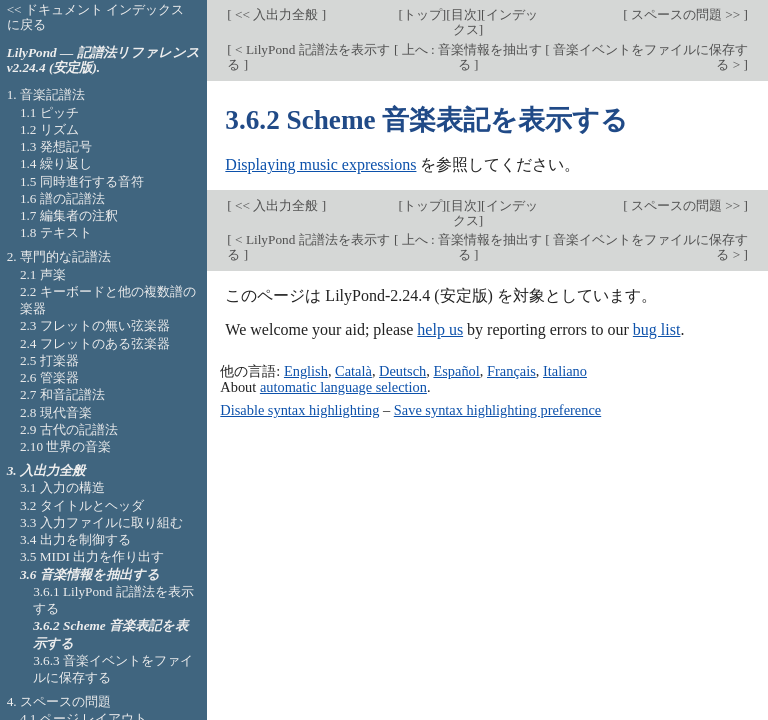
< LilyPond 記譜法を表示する (308, 57)
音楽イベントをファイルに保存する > (649, 57)
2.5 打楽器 (49, 360)
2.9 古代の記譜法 (69, 429)
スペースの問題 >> (686, 14)
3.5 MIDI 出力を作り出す (92, 556)
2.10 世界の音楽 (66, 446)
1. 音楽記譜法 (46, 94)
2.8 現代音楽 (56, 412)
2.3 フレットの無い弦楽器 (95, 325)
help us (440, 329)
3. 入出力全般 (46, 470)
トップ (422, 14)
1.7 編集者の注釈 (69, 215)
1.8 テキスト (56, 232)
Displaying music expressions (320, 164)
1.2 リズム (49, 129)
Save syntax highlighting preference (497, 410)
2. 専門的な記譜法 (59, 256)
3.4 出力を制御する (75, 539)
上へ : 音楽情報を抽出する (470, 57)
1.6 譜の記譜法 (62, 198)
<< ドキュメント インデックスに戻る (96, 17)
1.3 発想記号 (56, 146)
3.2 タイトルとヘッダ (82, 505)
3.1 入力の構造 (62, 487)
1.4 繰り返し (56, 163)
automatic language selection (343, 387)
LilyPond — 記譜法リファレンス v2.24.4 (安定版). (103, 60)
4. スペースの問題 (59, 701)
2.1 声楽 (43, 274)
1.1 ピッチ (49, 112)
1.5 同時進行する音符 (82, 181)
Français (511, 371)
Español (456, 371)
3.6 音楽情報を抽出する (90, 574)
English (306, 371)
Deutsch (402, 371)
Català (353, 371)
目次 (464, 14)
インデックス (495, 22)
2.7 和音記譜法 (62, 394)
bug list (657, 329)
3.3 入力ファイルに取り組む (101, 522)
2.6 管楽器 (49, 377)
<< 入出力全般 (277, 14)
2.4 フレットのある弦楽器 (95, 343)
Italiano (565, 371)
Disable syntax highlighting (299, 410)
